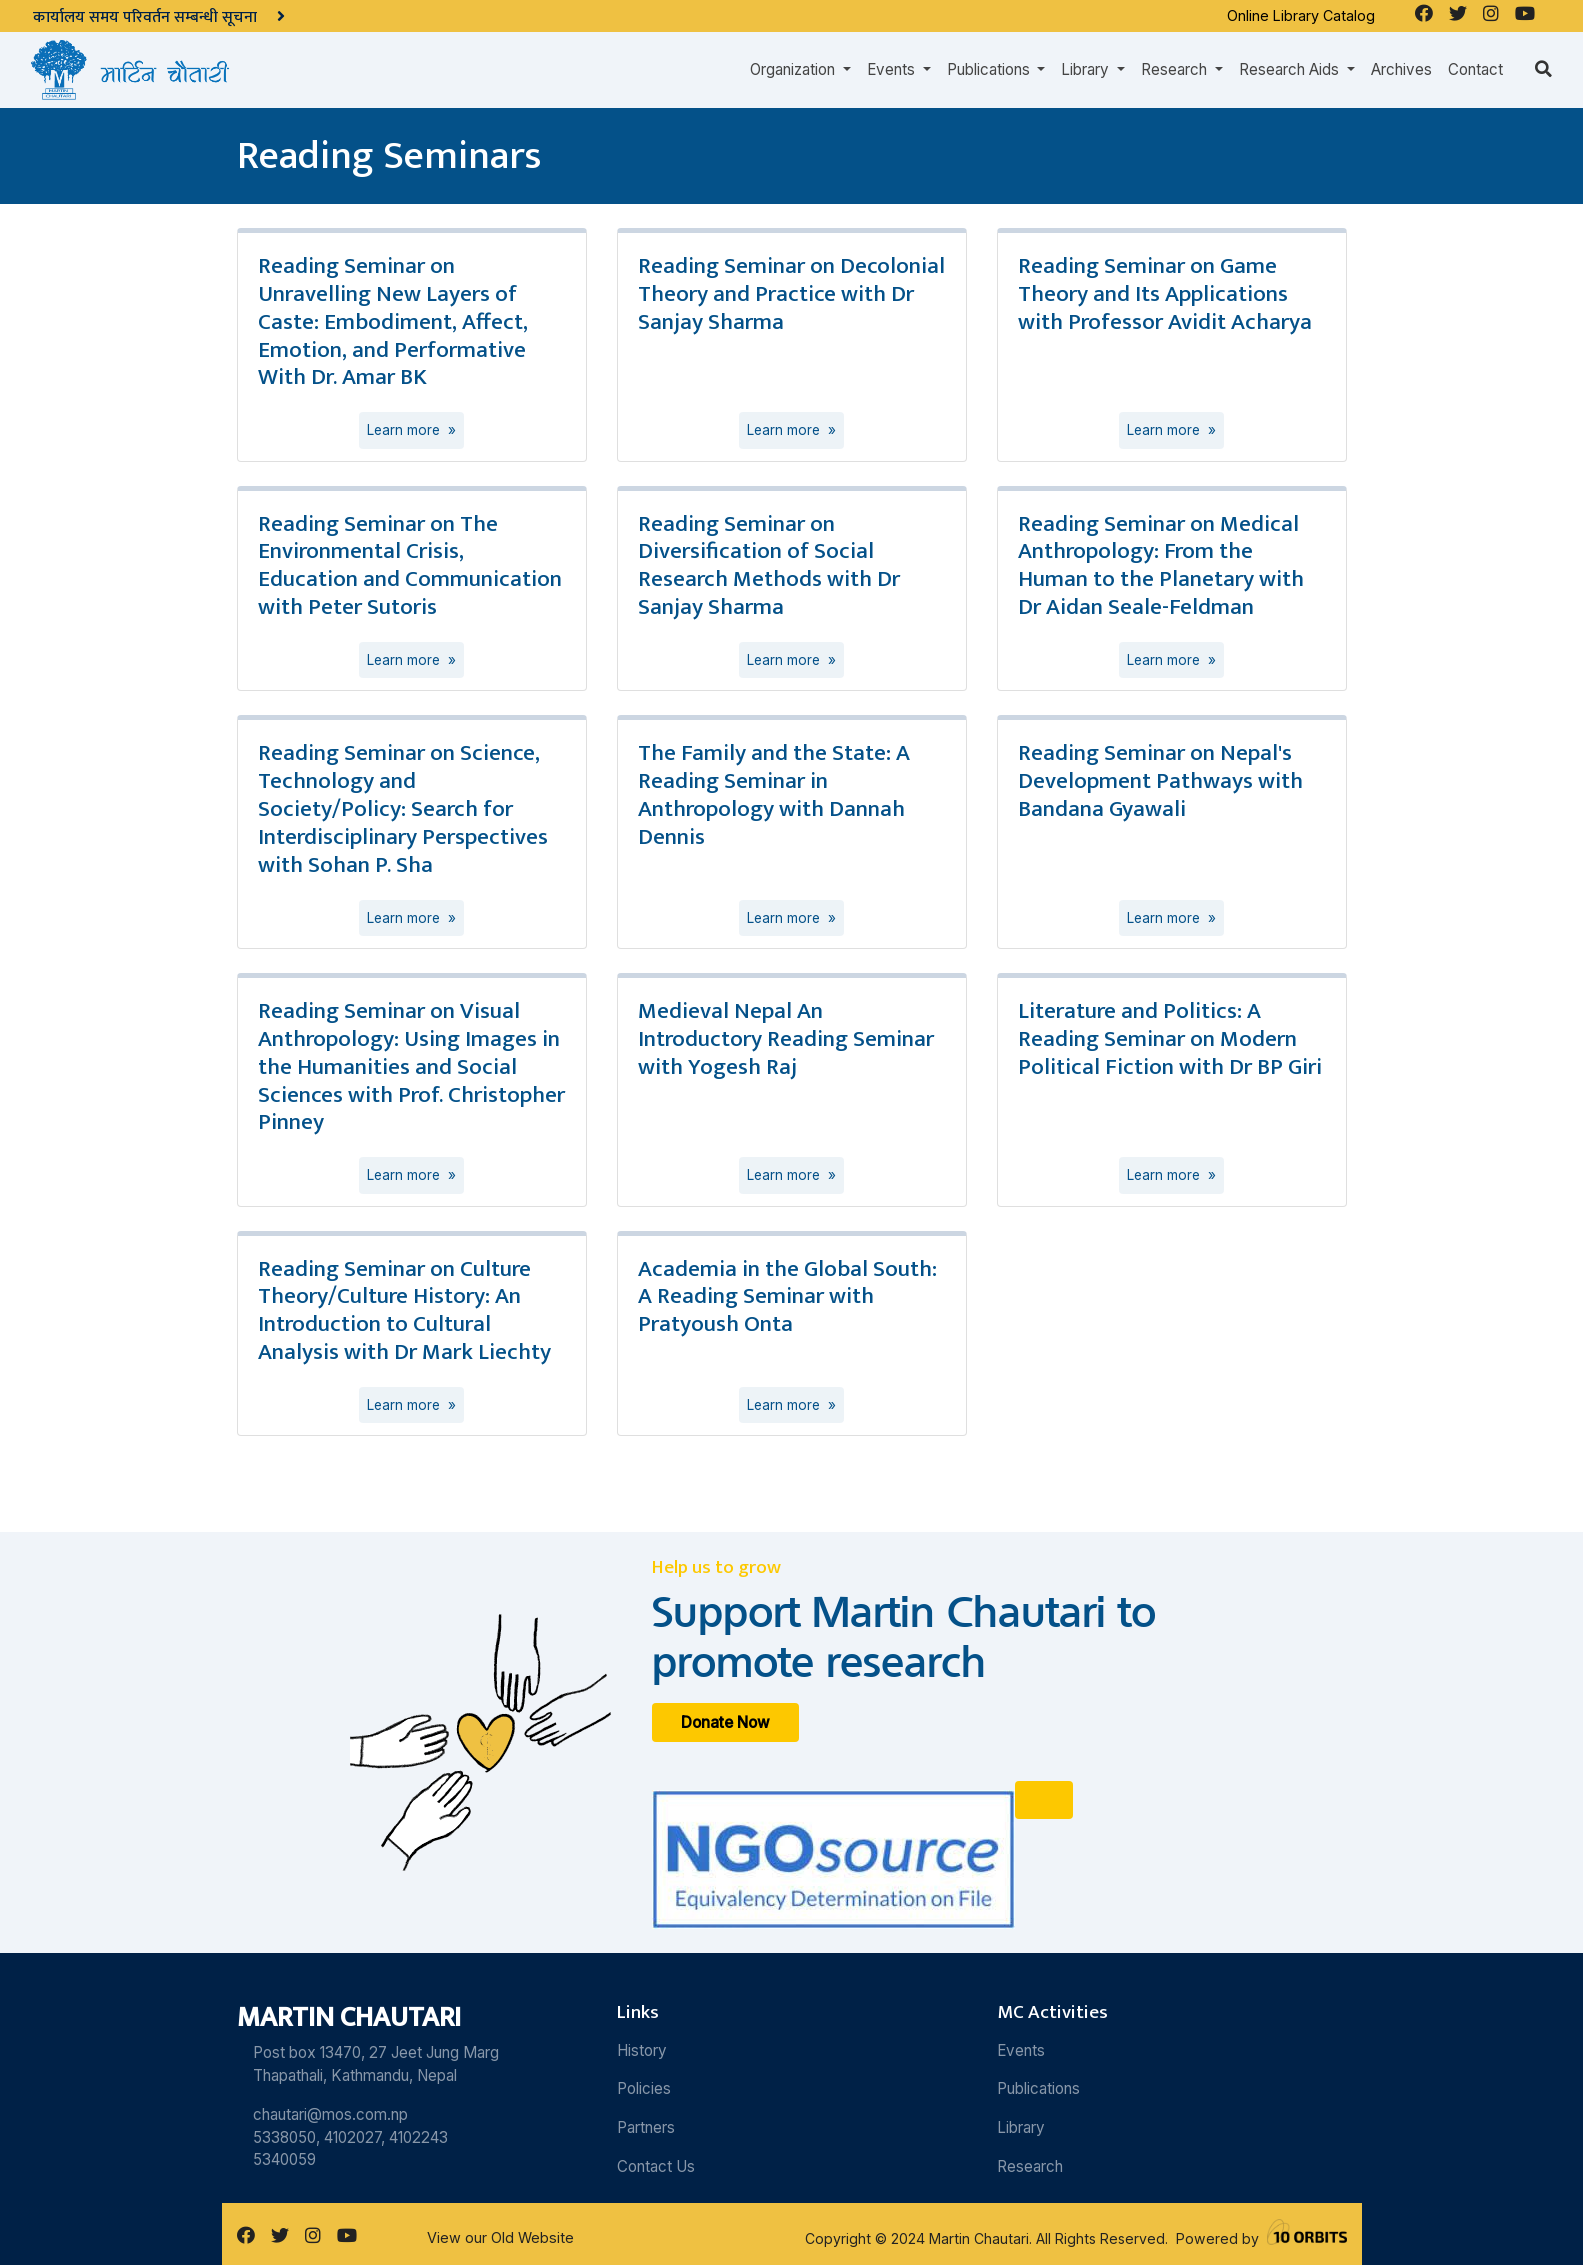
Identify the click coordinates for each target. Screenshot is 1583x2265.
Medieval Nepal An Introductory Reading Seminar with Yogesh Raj (786, 1039)
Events (1021, 2050)
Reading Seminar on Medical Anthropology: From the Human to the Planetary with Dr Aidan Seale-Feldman (1161, 566)
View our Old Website (500, 2237)
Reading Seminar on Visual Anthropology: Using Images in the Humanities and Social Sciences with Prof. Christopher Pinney (411, 1066)
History (642, 2050)
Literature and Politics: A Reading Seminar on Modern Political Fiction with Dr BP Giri (1170, 1039)
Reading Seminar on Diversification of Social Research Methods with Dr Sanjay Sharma (769, 566)
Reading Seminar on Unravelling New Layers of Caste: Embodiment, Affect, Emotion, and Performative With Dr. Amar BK (393, 321)
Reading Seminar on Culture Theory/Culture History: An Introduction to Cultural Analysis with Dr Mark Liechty (404, 1311)
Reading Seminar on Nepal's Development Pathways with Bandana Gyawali (1160, 781)
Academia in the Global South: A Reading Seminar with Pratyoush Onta (787, 1297)
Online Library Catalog (1301, 15)
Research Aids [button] (1291, 69)
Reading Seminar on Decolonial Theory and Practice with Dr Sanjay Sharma (791, 294)
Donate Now (725, 1722)
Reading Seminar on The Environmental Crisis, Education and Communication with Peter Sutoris (410, 566)
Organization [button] (794, 69)
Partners (646, 2127)
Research (1030, 2166)
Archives (1401, 69)
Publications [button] (990, 69)
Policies (644, 2088)
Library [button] (1087, 69)
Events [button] (893, 69)
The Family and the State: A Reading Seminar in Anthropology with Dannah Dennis (774, 795)
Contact (1475, 69)
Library (1021, 2127)
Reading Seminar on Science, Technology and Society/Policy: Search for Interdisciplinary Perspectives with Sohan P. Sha (403, 808)
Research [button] (1176, 69)
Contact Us (656, 2166)
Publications (1038, 2088)
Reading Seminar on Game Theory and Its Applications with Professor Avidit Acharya (1165, 294)
